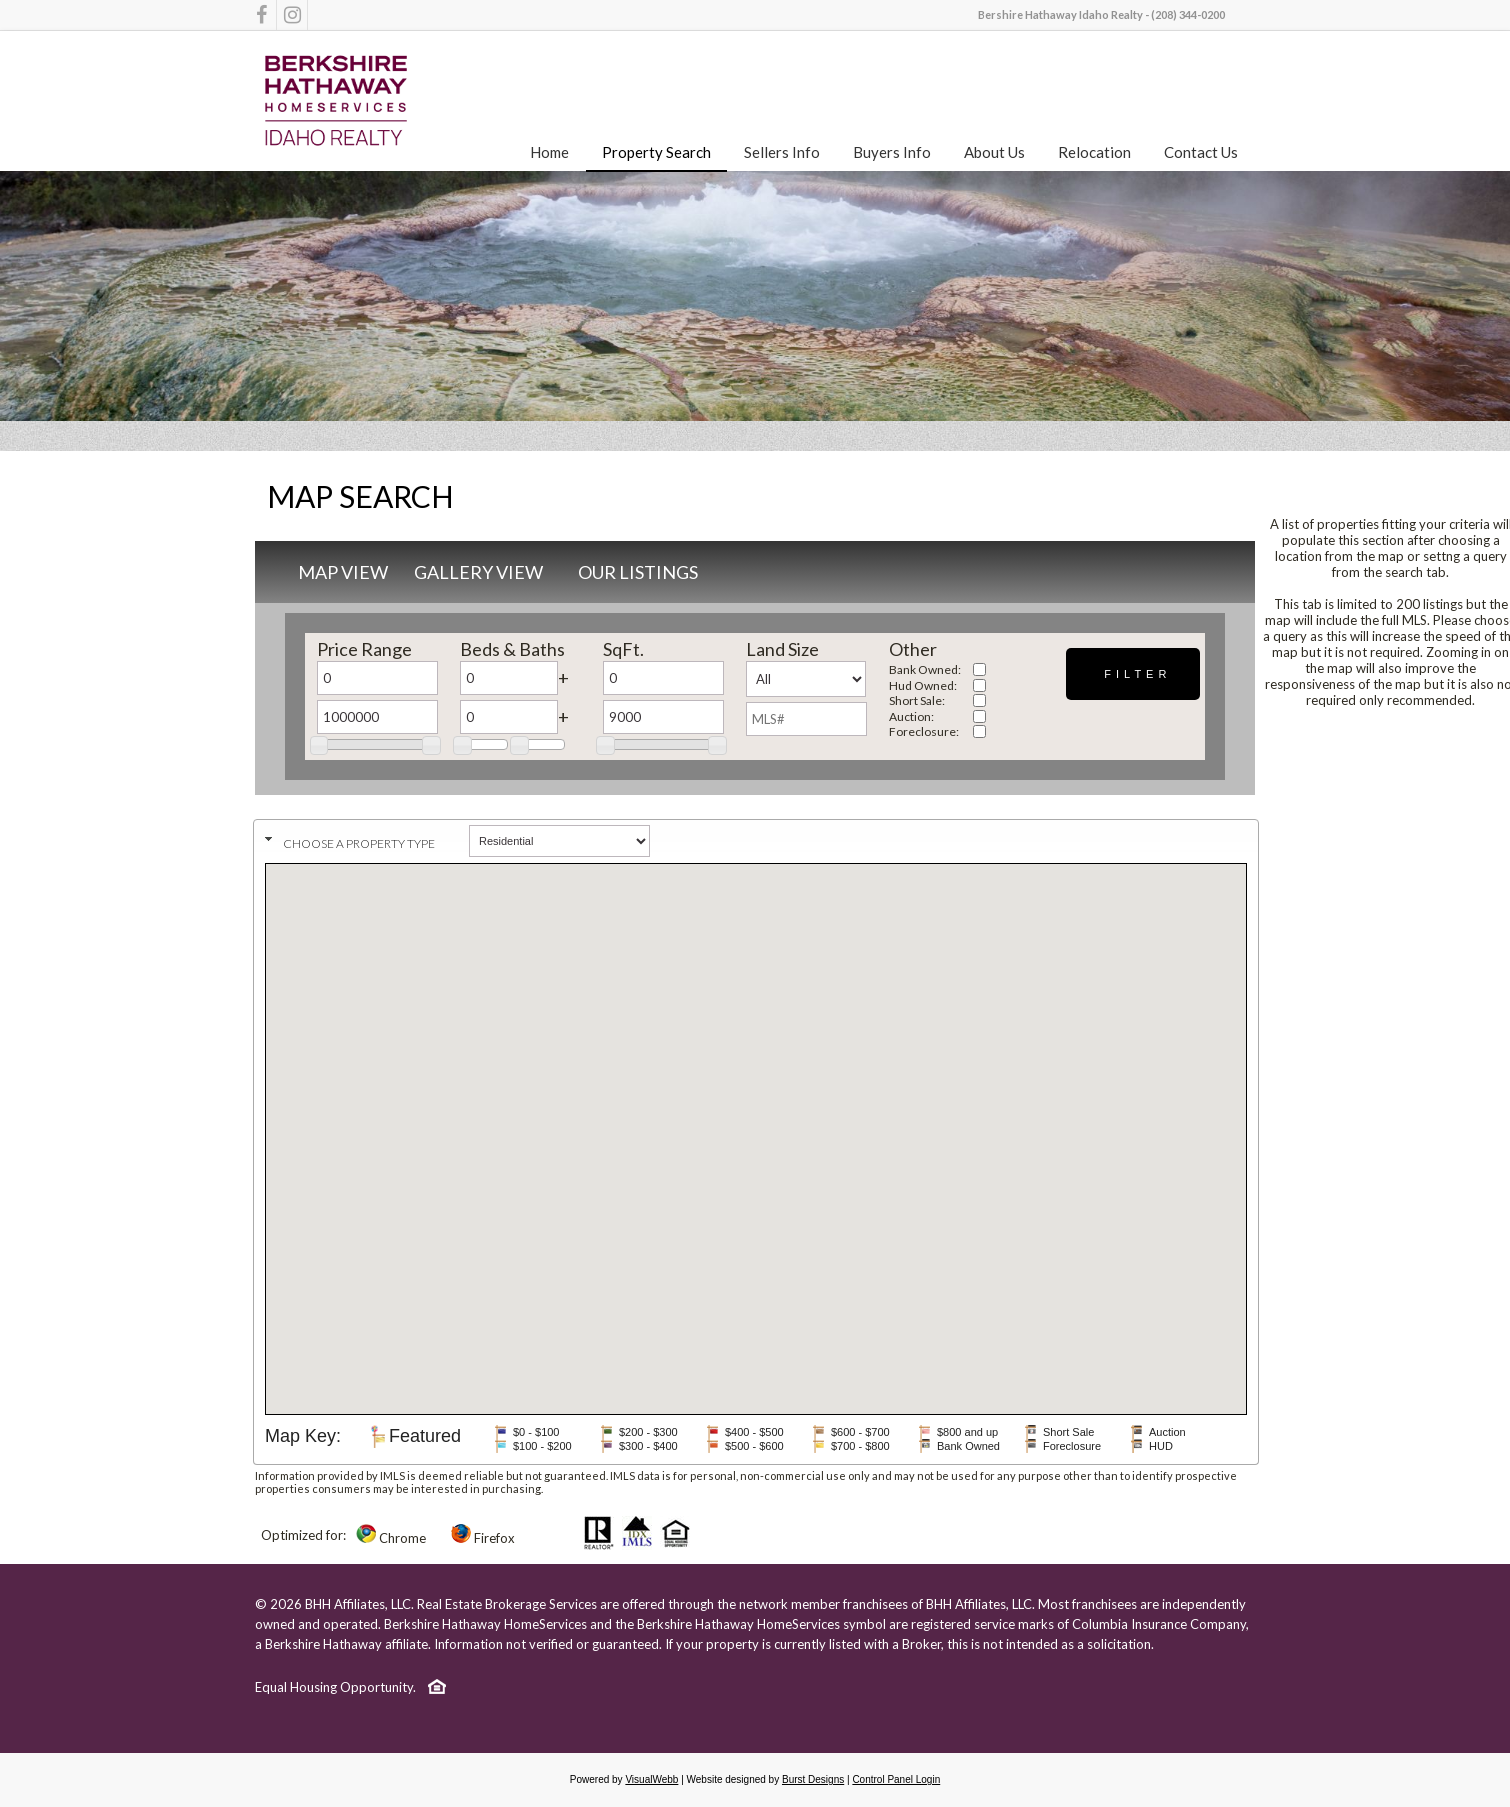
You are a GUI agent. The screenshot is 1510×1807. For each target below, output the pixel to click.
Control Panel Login (896, 1779)
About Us (994, 152)
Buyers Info (892, 152)
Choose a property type (359, 843)
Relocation (1094, 152)
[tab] (756, 838)
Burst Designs (813, 1779)
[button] (1133, 674)
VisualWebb (651, 1779)
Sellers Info (782, 152)
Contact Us (1201, 152)
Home (549, 152)
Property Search (656, 152)
